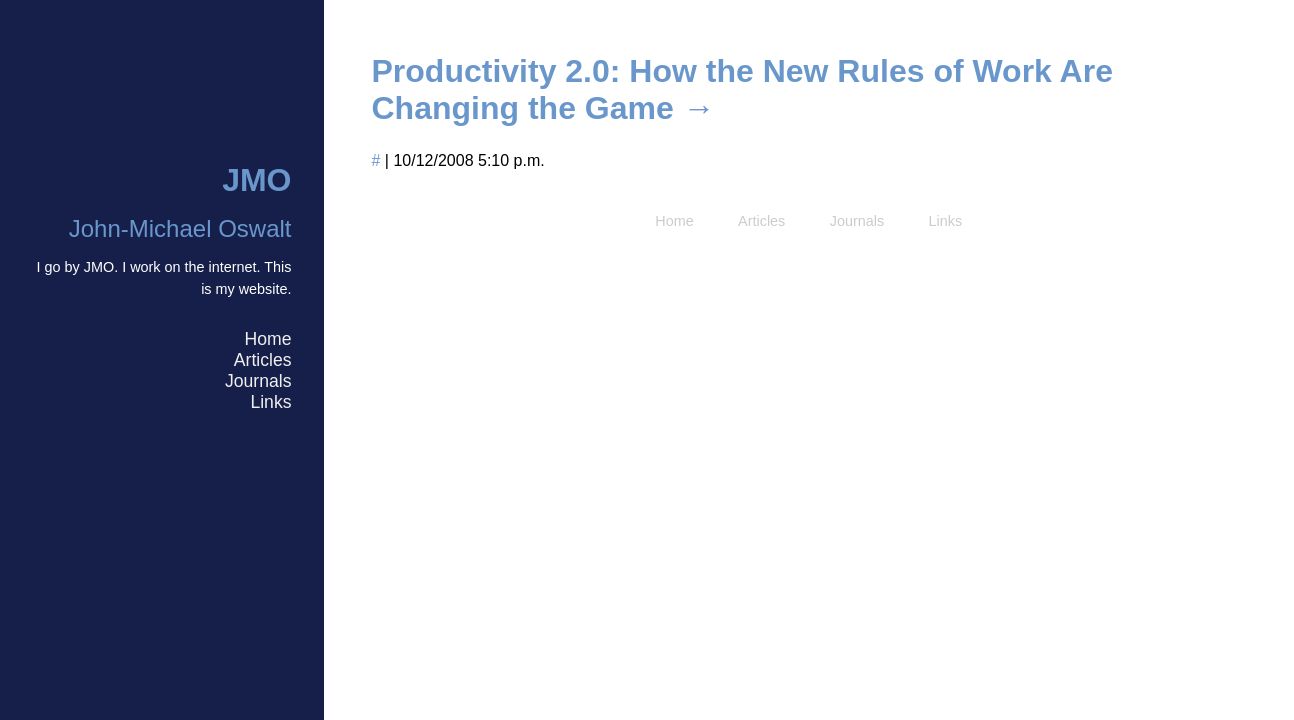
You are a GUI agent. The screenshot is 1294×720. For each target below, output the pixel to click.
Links (270, 402)
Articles (263, 360)
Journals (258, 381)
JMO (256, 180)
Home (268, 339)
